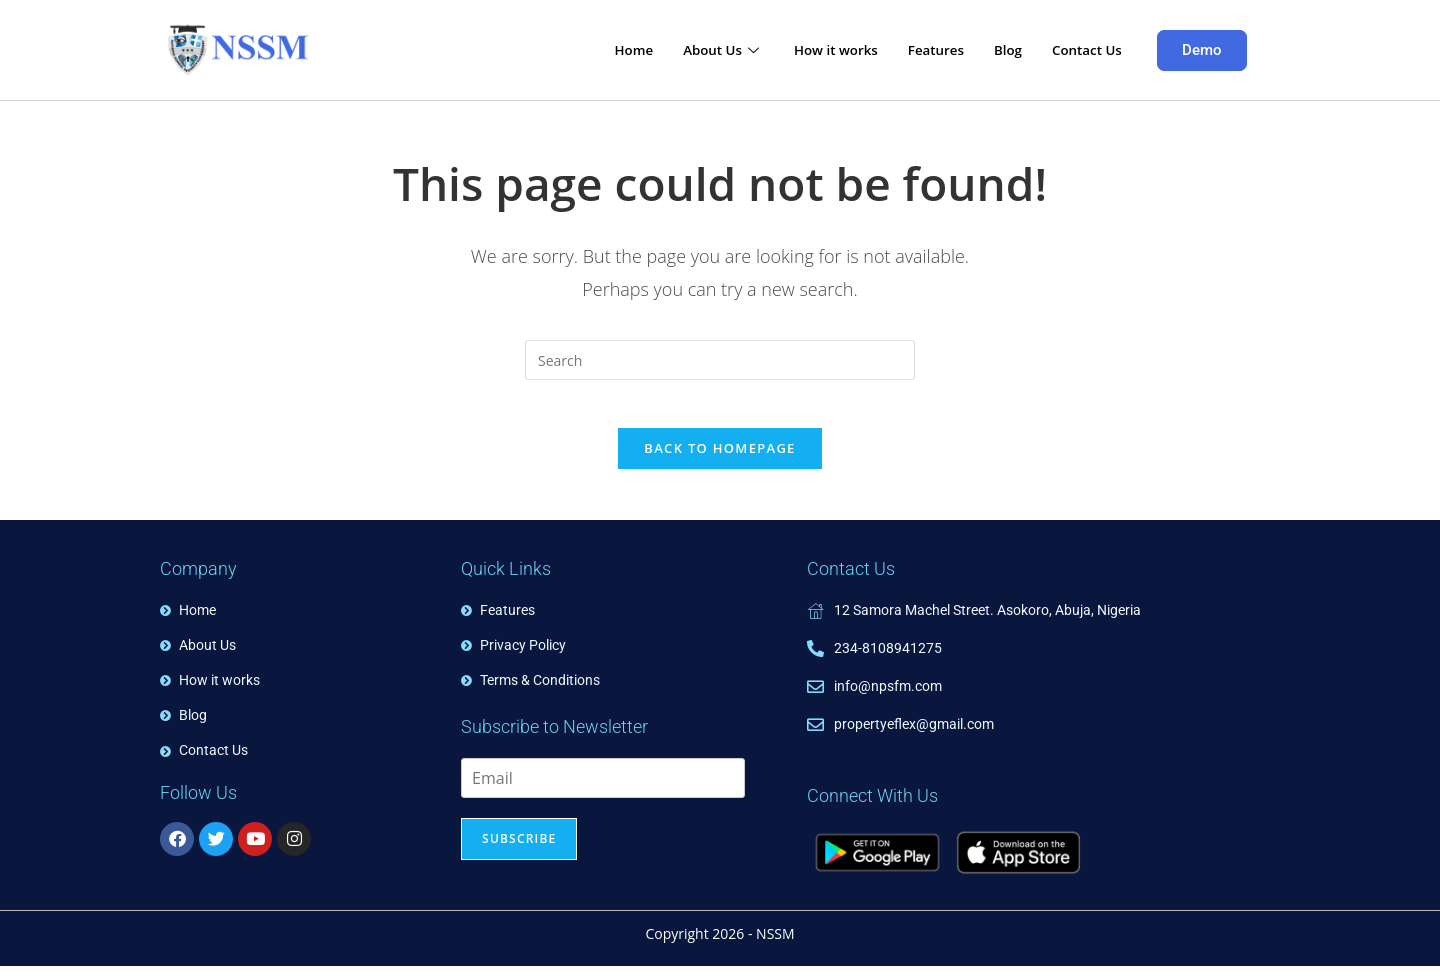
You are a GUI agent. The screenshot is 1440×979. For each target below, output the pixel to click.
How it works (811, 50)
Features (919, 50)
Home (594, 50)
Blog (998, 50)
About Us (690, 50)
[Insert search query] (720, 360)
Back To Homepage (719, 461)
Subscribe (519, 852)
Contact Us (1082, 50)
